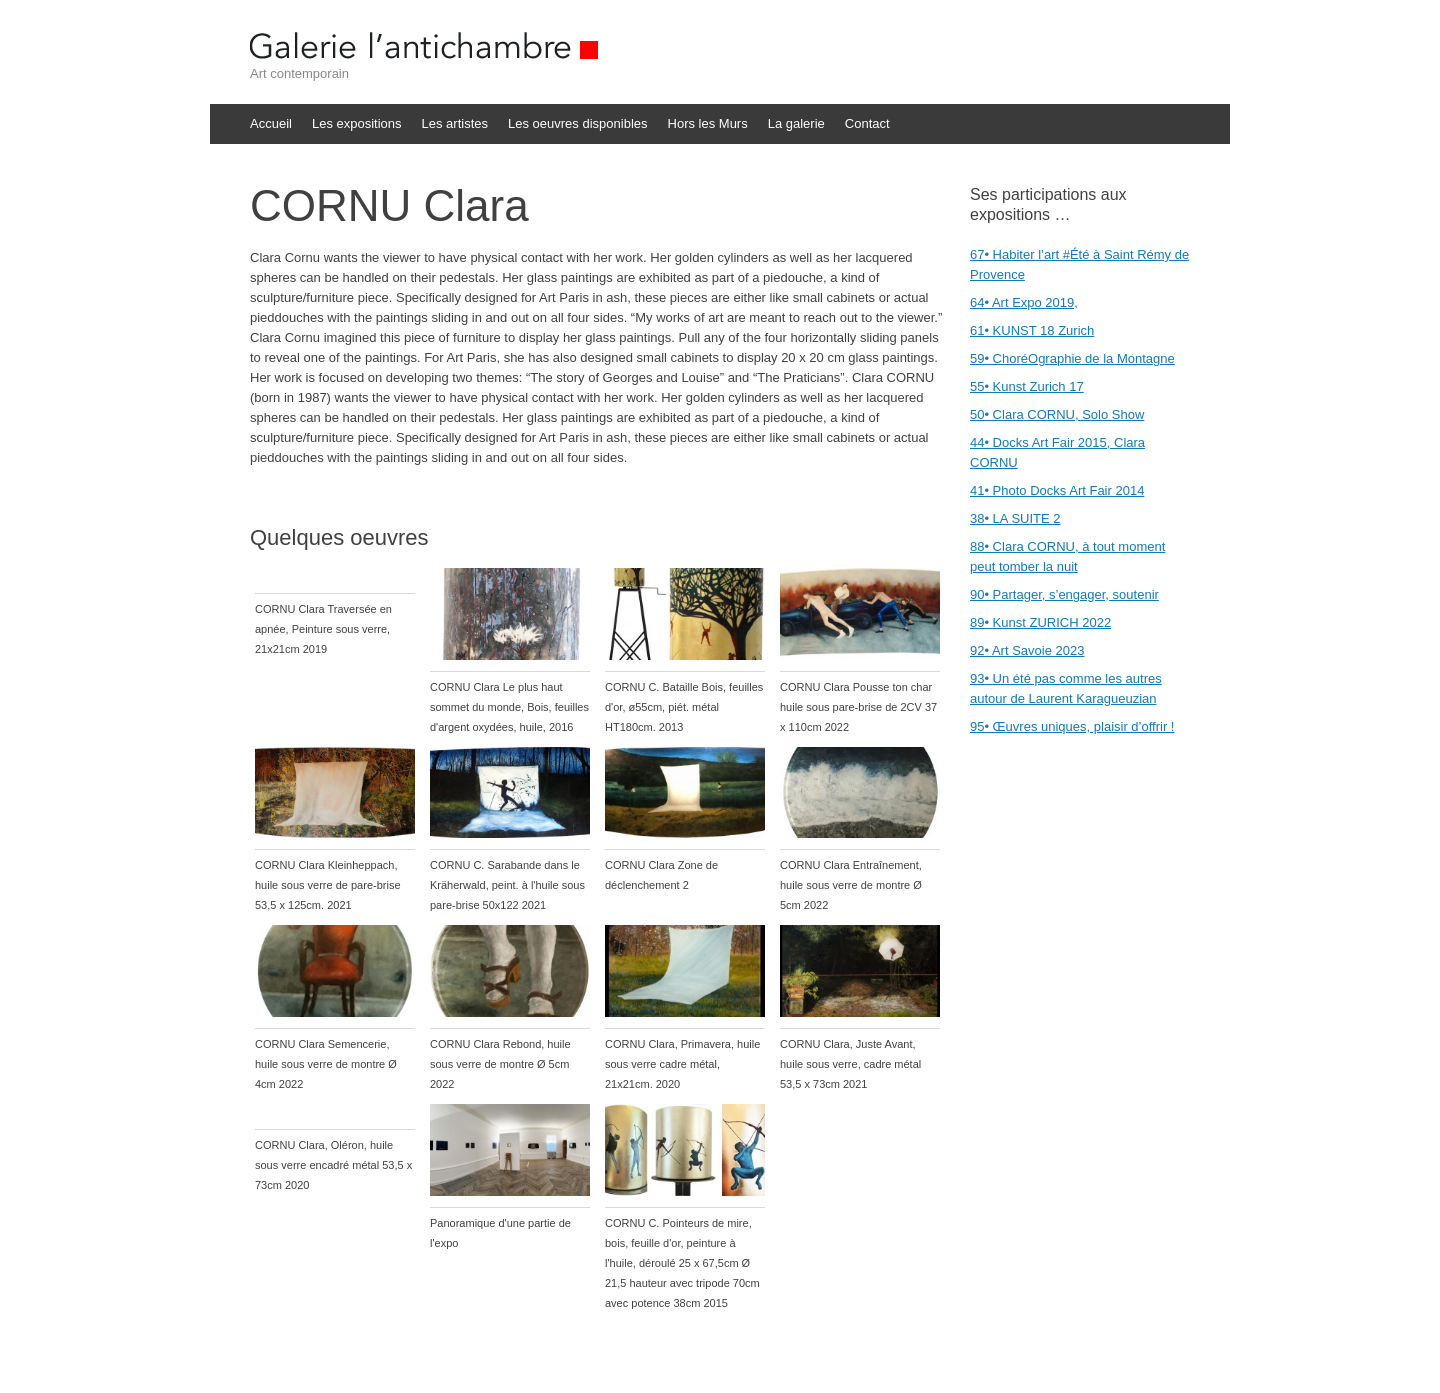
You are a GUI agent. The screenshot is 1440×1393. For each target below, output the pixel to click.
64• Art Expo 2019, (1024, 302)
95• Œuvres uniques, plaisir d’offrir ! (1072, 726)
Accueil (271, 123)
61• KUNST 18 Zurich (1032, 330)
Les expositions (357, 123)
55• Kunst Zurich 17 (1027, 386)
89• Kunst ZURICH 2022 (1040, 622)
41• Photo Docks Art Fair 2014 (1057, 490)
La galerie (796, 123)
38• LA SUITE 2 (1015, 518)
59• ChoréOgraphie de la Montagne (1072, 358)
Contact (867, 123)
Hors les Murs (708, 123)
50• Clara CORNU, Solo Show (1057, 414)
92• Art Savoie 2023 (1027, 650)
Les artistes (455, 123)
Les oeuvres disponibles (577, 123)
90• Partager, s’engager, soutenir (1064, 594)
